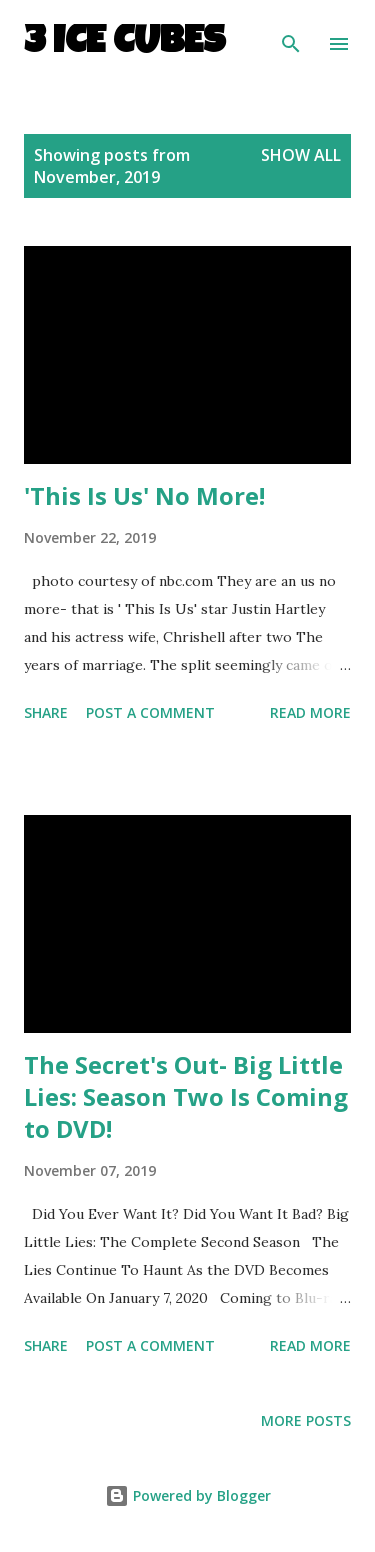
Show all (301, 155)
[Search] (291, 36)
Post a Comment (150, 712)
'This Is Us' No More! (144, 495)
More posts (306, 1420)
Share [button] (46, 712)
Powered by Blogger (188, 1495)
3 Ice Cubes (124, 44)
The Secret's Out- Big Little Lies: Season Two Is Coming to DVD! (186, 1096)
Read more (310, 712)
